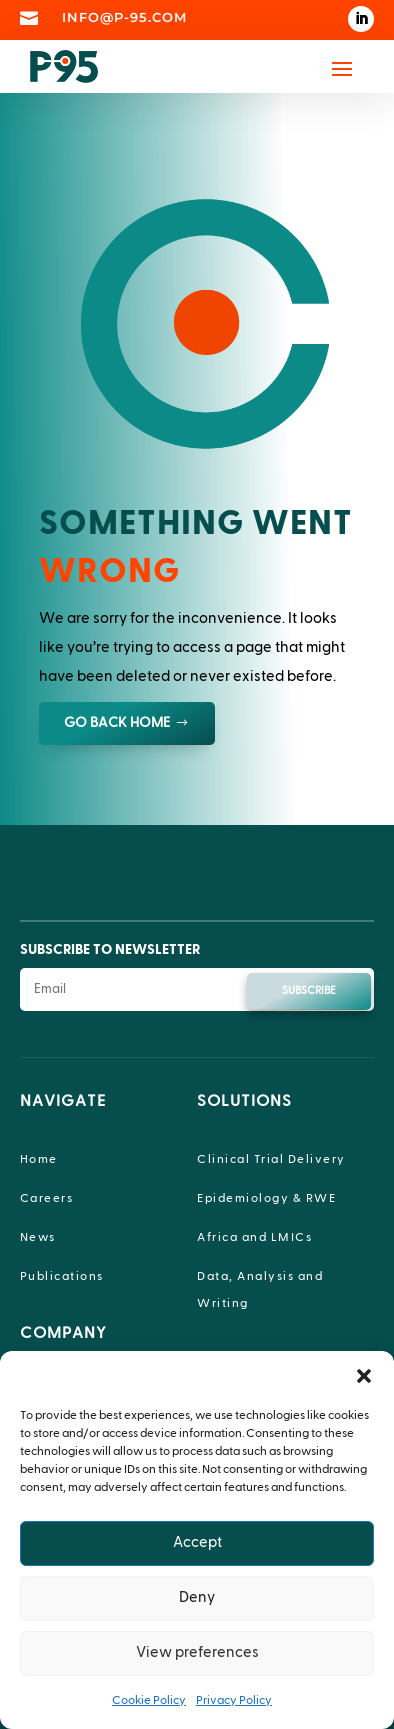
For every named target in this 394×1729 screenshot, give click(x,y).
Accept (197, 1542)
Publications (62, 1276)
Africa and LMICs (254, 1237)
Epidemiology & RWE (266, 1198)
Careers (47, 1198)
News (38, 1237)
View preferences (197, 1652)
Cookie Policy (149, 1700)
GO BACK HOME (117, 723)
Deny (197, 1597)
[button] (364, 1376)
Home (39, 1159)
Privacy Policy (234, 1700)
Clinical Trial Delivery (271, 1159)
